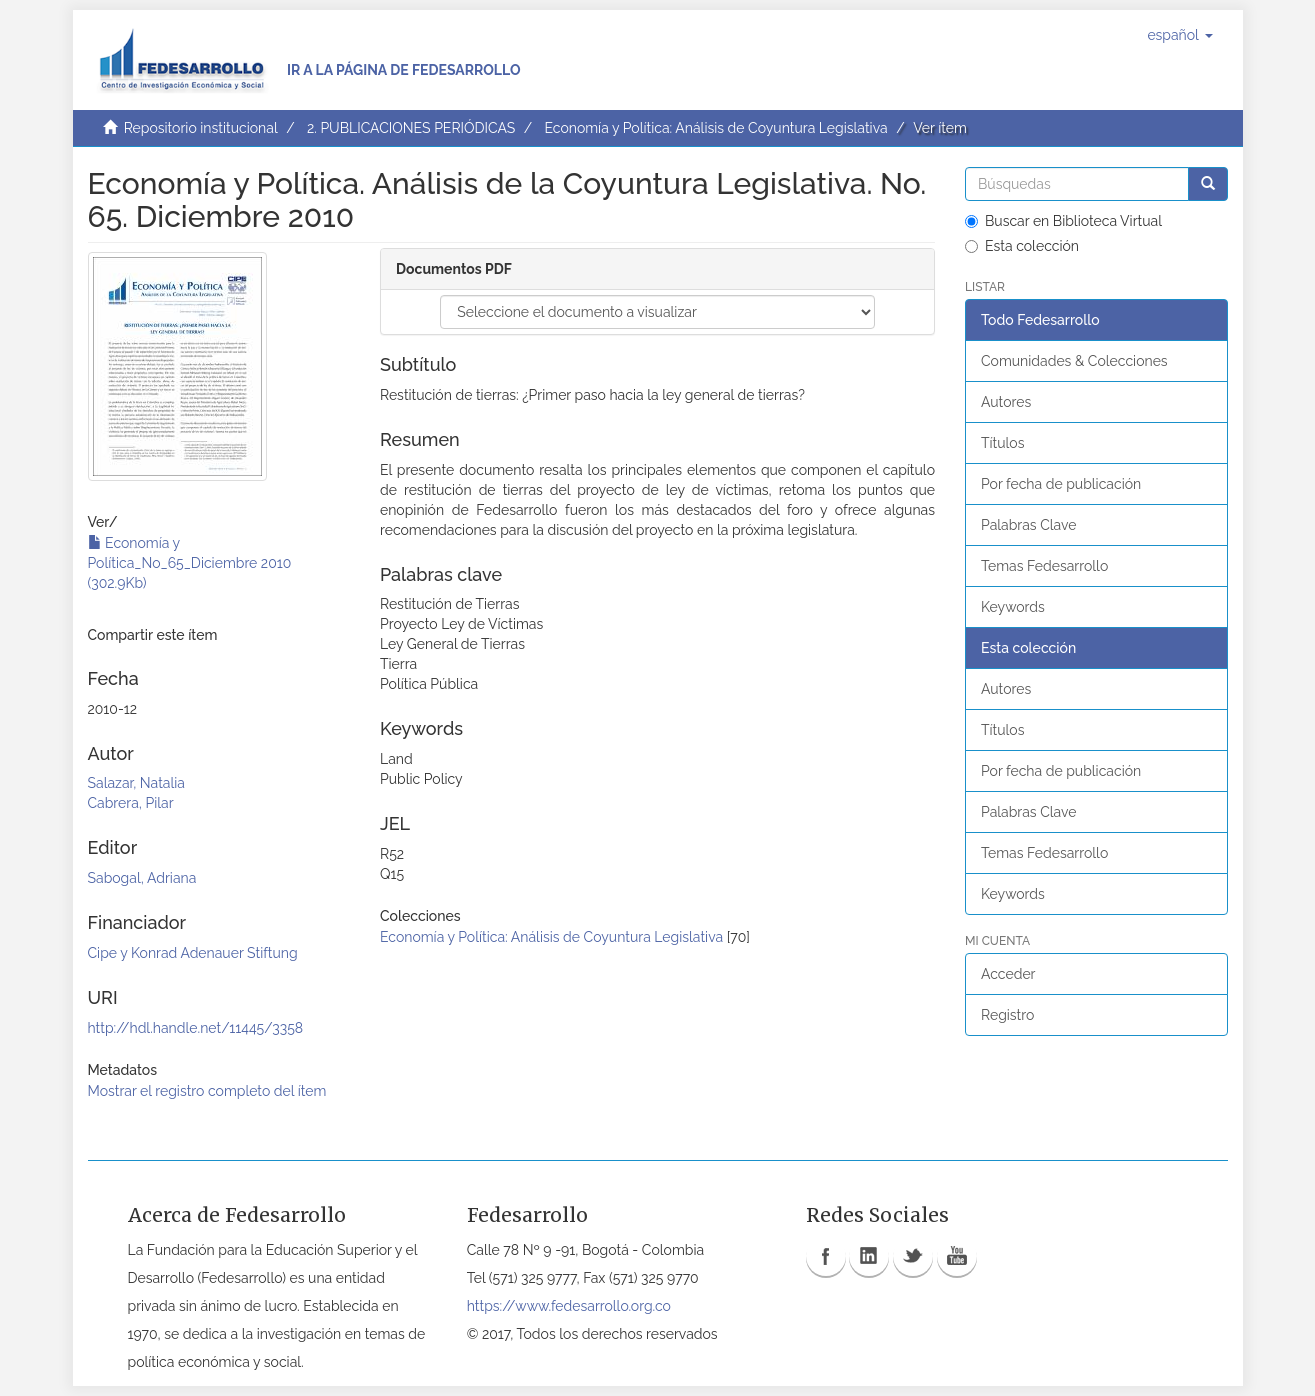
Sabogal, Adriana (142, 878)
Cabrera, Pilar (131, 803)
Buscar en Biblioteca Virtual (1063, 221)
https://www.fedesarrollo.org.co (569, 1306)
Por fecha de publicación (1061, 484)
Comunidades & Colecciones (1074, 361)
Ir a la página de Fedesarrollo (404, 70)
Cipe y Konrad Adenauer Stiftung (193, 953)
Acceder (1008, 974)
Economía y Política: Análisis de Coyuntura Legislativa (715, 128)
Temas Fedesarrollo (1044, 566)
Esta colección (1022, 246)
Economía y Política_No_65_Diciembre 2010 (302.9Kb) (190, 563)
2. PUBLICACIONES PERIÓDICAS (411, 128)
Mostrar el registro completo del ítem (207, 1091)
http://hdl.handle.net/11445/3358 (196, 1028)
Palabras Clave (1028, 525)
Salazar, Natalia (136, 783)
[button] (1179, 35)
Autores (1006, 402)
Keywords (1013, 607)
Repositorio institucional (201, 128)
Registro (1007, 1015)
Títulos (1002, 443)
